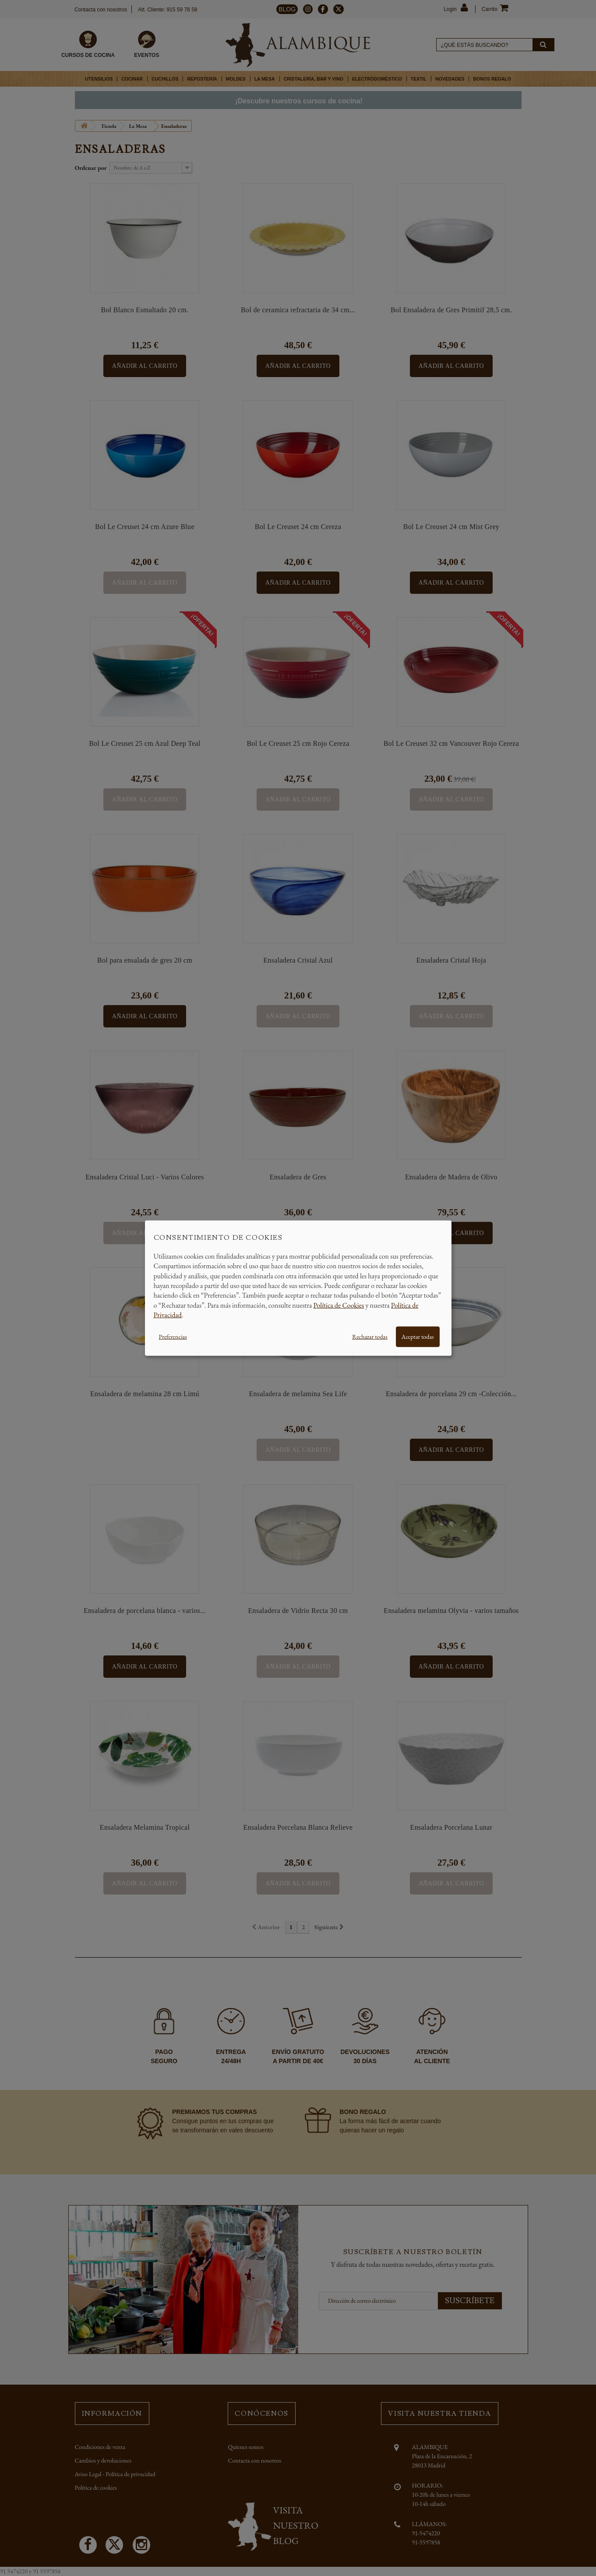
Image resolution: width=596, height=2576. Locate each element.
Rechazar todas (369, 1336)
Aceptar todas (418, 1336)
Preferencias (173, 1336)
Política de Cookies (339, 1304)
